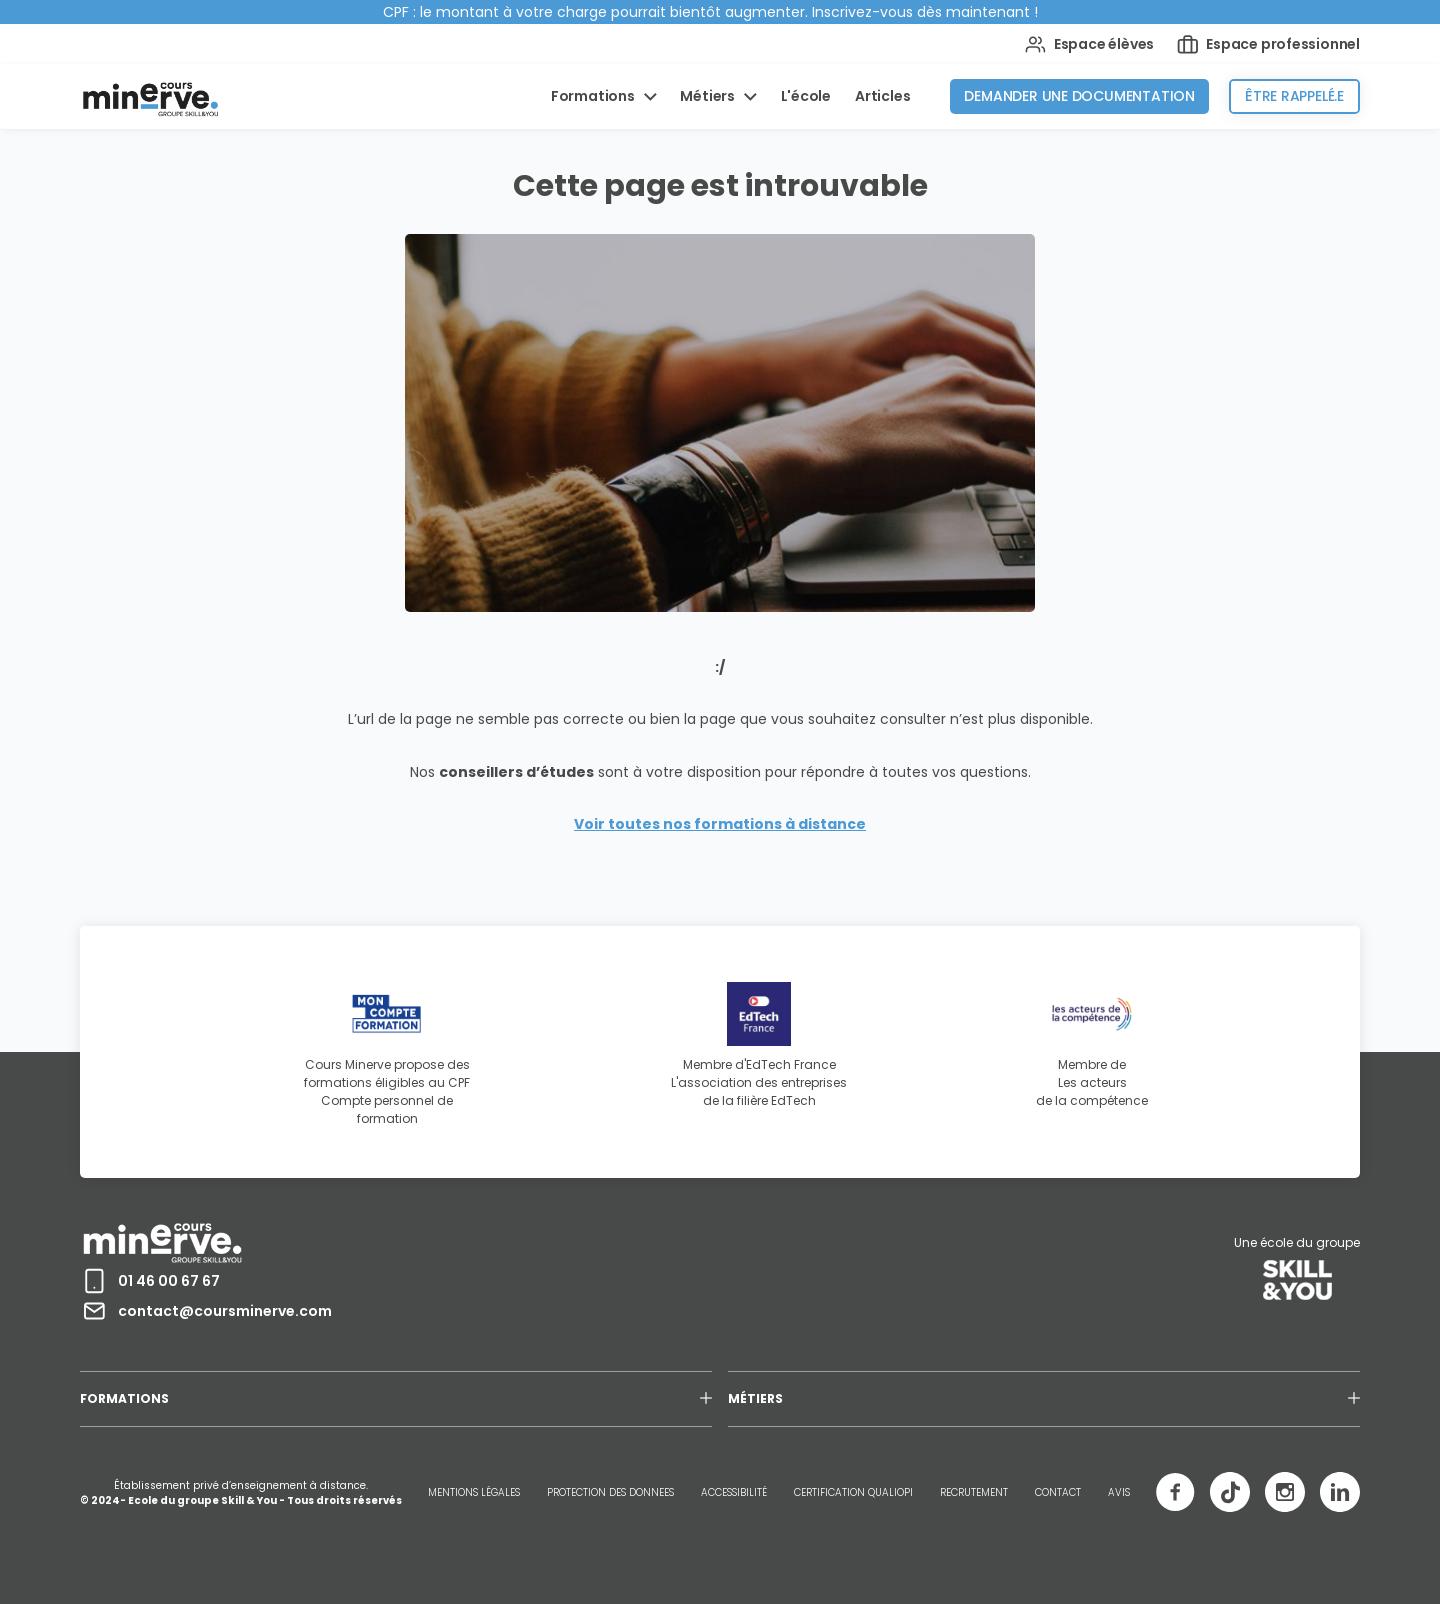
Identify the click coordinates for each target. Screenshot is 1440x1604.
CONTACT (1058, 1492)
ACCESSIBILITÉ (734, 1492)
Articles (882, 96)
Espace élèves (1089, 44)
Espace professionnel (1268, 44)
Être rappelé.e (1294, 96)
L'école (806, 96)
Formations (594, 96)
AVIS (1119, 1492)
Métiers (708, 96)
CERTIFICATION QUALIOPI (853, 1492)
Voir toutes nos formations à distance (720, 824)
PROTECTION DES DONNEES (610, 1492)
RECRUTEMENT (974, 1492)
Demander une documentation (1079, 96)
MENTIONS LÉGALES (474, 1492)
